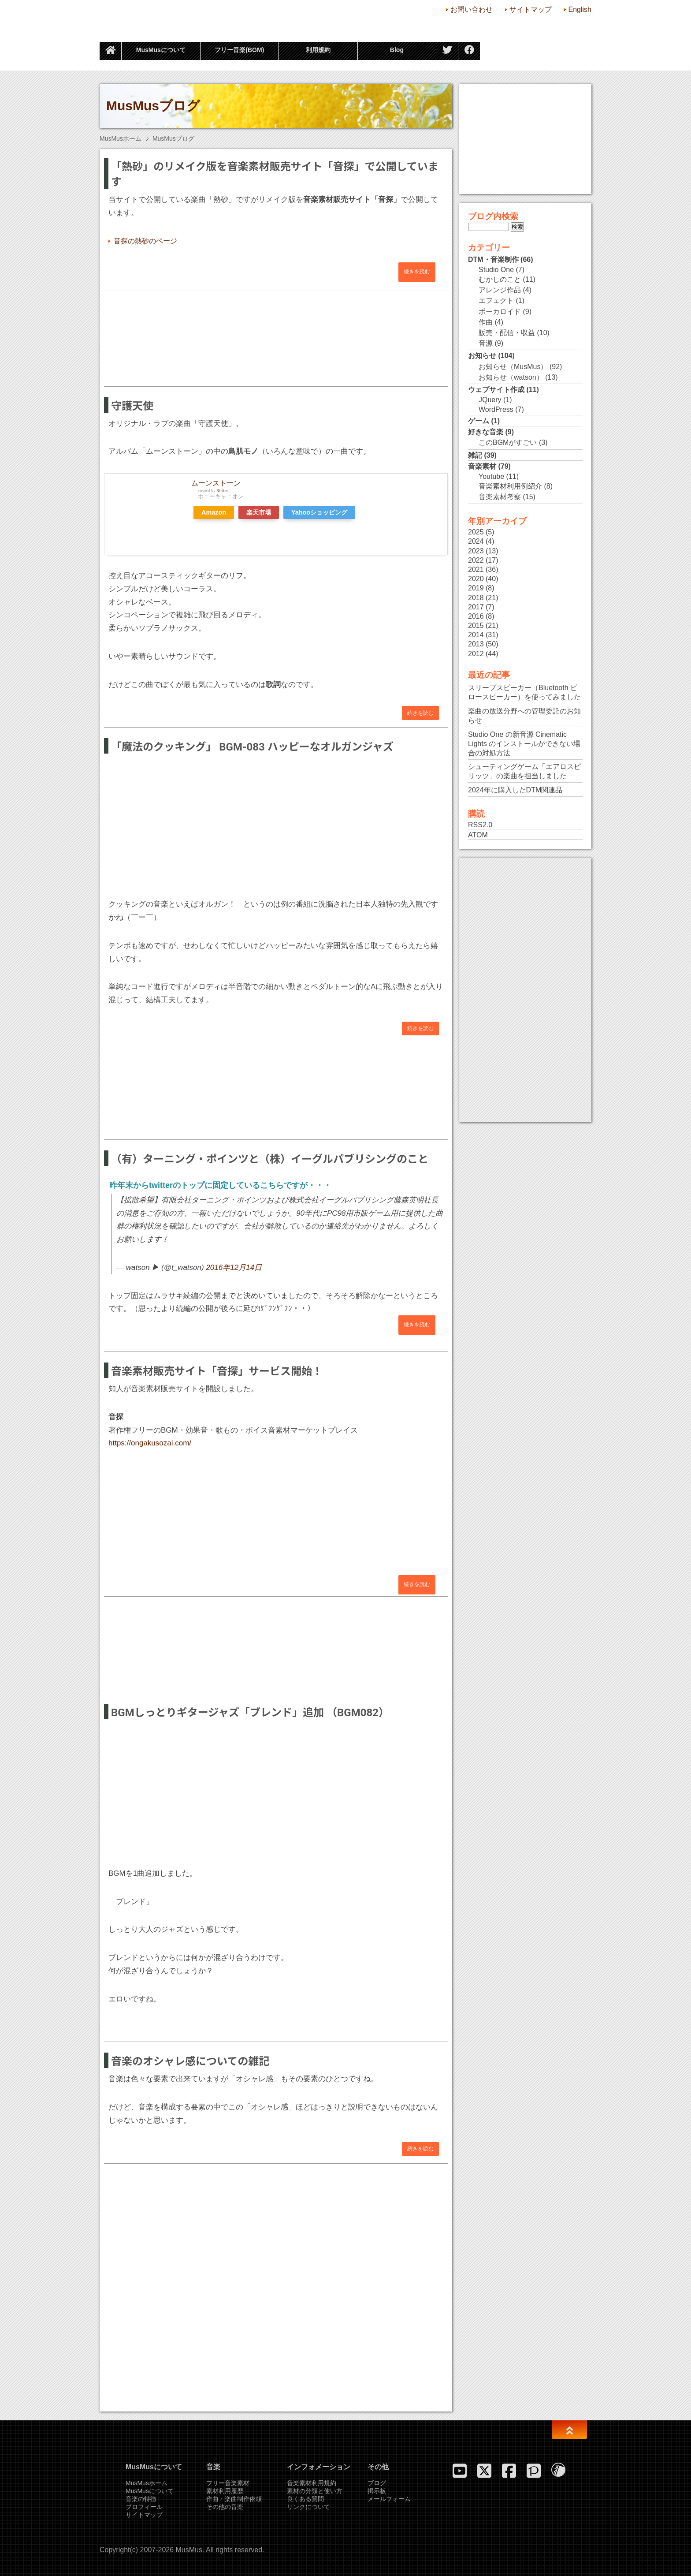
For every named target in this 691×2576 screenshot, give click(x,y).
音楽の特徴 (141, 2498)
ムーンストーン (216, 483)
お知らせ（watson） (511, 377)
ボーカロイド (500, 311)
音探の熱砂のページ (145, 241)
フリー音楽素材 (227, 2482)
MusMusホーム (120, 138)
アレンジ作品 (500, 290)
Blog (397, 49)
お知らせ (482, 355)
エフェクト (496, 300)
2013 (476, 644)
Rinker (222, 490)
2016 (476, 616)
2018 (476, 597)
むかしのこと (500, 279)
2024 (476, 541)
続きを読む (417, 272)
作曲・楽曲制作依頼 (234, 2498)
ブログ (377, 2482)
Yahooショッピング (319, 512)
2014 (476, 634)
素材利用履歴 (224, 2490)
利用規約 (318, 49)
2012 (476, 653)
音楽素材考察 (500, 496)
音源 (486, 343)
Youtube (491, 476)
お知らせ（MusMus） (513, 366)
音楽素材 (482, 466)
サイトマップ (530, 9)
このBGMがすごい (508, 442)
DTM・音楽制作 (493, 259)
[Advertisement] (276, 333)
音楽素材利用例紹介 (510, 486)
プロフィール (144, 2506)
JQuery (490, 399)
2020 (476, 578)
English (579, 9)
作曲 (486, 322)
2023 (476, 551)
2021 (476, 569)
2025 (476, 532)
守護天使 (132, 406)
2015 (476, 625)
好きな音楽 (485, 432)
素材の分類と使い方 (314, 2490)
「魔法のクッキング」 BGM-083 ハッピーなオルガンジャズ (252, 747)
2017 (476, 607)
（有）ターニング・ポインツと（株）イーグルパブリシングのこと (269, 1159)
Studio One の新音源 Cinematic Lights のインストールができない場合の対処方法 (524, 744)
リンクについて (308, 2506)
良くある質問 (305, 2498)
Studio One (496, 269)
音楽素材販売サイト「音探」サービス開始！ (217, 1371)
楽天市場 (258, 512)
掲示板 (377, 2490)
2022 (476, 560)
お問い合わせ (471, 9)
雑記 (475, 455)
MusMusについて (161, 49)
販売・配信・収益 (507, 332)
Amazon (213, 512)
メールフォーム (389, 2498)
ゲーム (478, 421)
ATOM (478, 835)
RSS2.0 (480, 825)
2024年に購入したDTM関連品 (515, 790)
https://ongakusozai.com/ (149, 1443)
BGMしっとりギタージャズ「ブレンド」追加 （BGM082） (250, 1712)
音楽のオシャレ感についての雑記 (190, 2061)
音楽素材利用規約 (311, 2482)
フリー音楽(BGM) (239, 49)
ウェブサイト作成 (496, 389)
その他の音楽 (224, 2506)
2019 (476, 588)
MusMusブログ (153, 105)
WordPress (496, 409)
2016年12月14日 (234, 1267)
